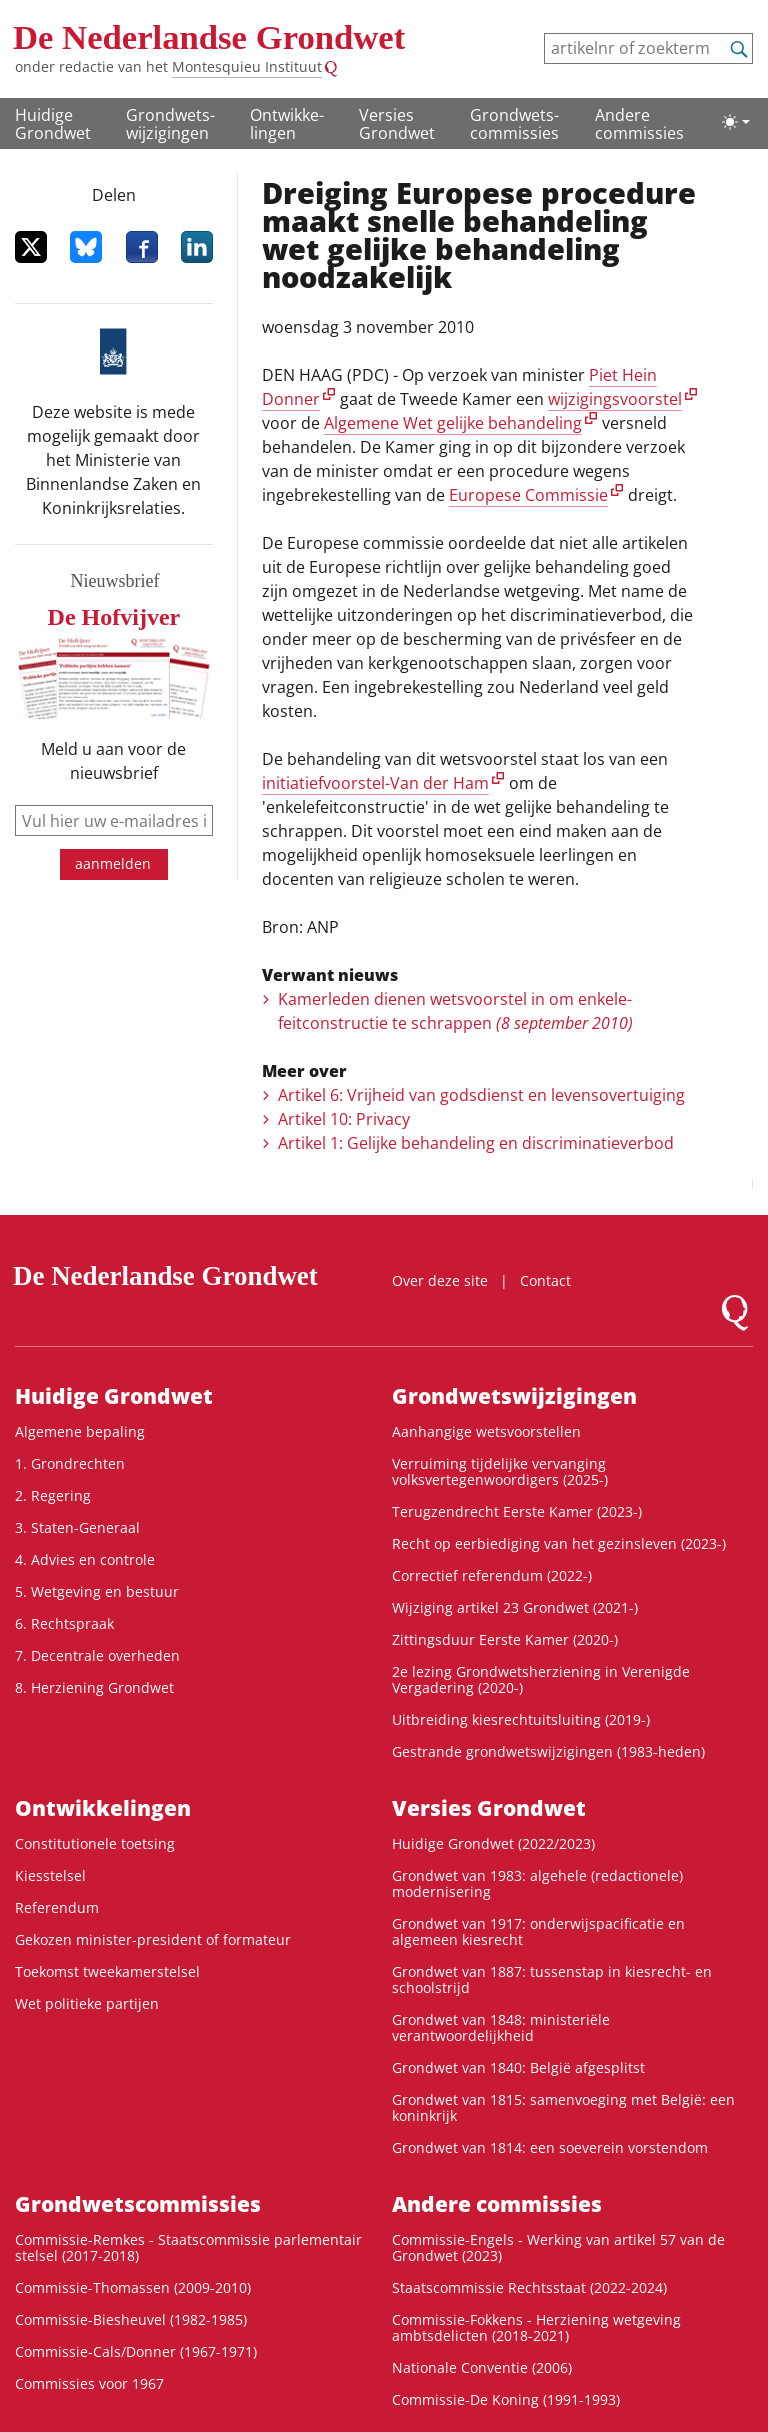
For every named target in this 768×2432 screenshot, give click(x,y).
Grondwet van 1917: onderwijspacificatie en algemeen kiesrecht (538, 1931)
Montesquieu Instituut (247, 66)
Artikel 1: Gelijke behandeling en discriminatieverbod (476, 1143)
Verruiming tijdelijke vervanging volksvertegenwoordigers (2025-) (500, 1471)
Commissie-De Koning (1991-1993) (506, 2399)
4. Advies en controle (85, 1559)
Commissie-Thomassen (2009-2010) (133, 2287)
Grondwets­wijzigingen (170, 124)
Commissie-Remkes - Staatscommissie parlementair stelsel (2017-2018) (188, 2247)
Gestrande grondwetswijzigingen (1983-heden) (548, 1751)
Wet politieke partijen (87, 2003)
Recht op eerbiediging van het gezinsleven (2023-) (559, 1543)
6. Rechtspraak (64, 1623)
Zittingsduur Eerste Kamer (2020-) (505, 1639)
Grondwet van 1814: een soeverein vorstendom (550, 2147)
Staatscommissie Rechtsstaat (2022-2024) (529, 2287)
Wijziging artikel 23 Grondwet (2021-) (515, 1607)
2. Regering (53, 1495)
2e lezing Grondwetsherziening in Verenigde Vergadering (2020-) (541, 1679)
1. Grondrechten (70, 1463)
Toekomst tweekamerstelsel (107, 1971)
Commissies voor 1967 (89, 2383)
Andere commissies (639, 124)
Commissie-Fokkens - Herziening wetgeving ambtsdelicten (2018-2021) (536, 2327)
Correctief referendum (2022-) (492, 1575)
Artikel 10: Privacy (344, 1119)
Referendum (57, 1907)
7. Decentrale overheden (97, 1655)
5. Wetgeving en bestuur (97, 1591)
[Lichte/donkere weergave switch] (736, 122)
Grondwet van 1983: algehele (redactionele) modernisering (537, 1883)
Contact (545, 1280)
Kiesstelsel (50, 1875)
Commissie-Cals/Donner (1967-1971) (136, 2351)
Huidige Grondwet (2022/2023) (493, 1843)
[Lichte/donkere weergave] (736, 122)
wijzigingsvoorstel (615, 399)
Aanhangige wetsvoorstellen (486, 1431)
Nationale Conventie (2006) (482, 2367)
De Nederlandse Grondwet (209, 37)
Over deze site (440, 1280)
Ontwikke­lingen (287, 124)
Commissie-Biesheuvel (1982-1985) (131, 2319)
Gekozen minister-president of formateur (153, 1939)
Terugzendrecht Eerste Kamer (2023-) (517, 1511)
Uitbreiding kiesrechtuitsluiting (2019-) (521, 1719)
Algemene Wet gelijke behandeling (453, 423)
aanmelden (113, 863)
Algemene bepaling (80, 1431)
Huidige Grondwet (53, 124)
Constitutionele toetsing (95, 1843)
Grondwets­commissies (514, 124)
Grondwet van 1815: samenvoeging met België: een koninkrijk (563, 2107)
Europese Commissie (528, 495)
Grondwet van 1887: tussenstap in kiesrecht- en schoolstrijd (552, 1979)
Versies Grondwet (397, 124)
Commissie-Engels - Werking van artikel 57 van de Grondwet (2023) (558, 2247)
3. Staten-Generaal (77, 1527)
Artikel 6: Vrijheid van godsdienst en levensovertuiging (481, 1095)
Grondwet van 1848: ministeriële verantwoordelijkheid (501, 2027)
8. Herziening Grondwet (94, 1687)
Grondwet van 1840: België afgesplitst (518, 2067)
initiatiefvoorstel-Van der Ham (375, 783)
